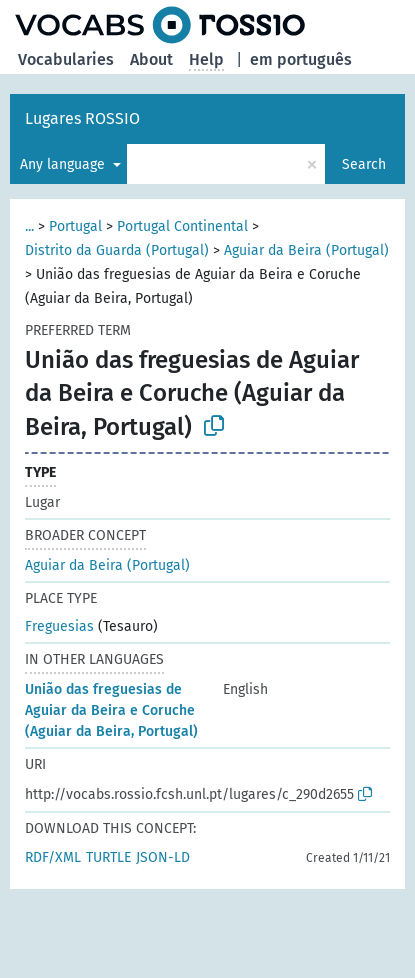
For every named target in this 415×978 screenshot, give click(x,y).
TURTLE (108, 857)
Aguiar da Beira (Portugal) (306, 250)
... (29, 226)
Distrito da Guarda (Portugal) (117, 250)
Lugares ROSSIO (82, 118)
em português (301, 59)
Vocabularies (66, 59)
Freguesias (59, 626)
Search (364, 164)
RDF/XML (53, 857)
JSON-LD (163, 857)
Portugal (75, 226)
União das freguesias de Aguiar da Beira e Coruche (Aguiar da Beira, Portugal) (111, 710)
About (151, 59)
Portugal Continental (182, 226)
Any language (64, 164)
